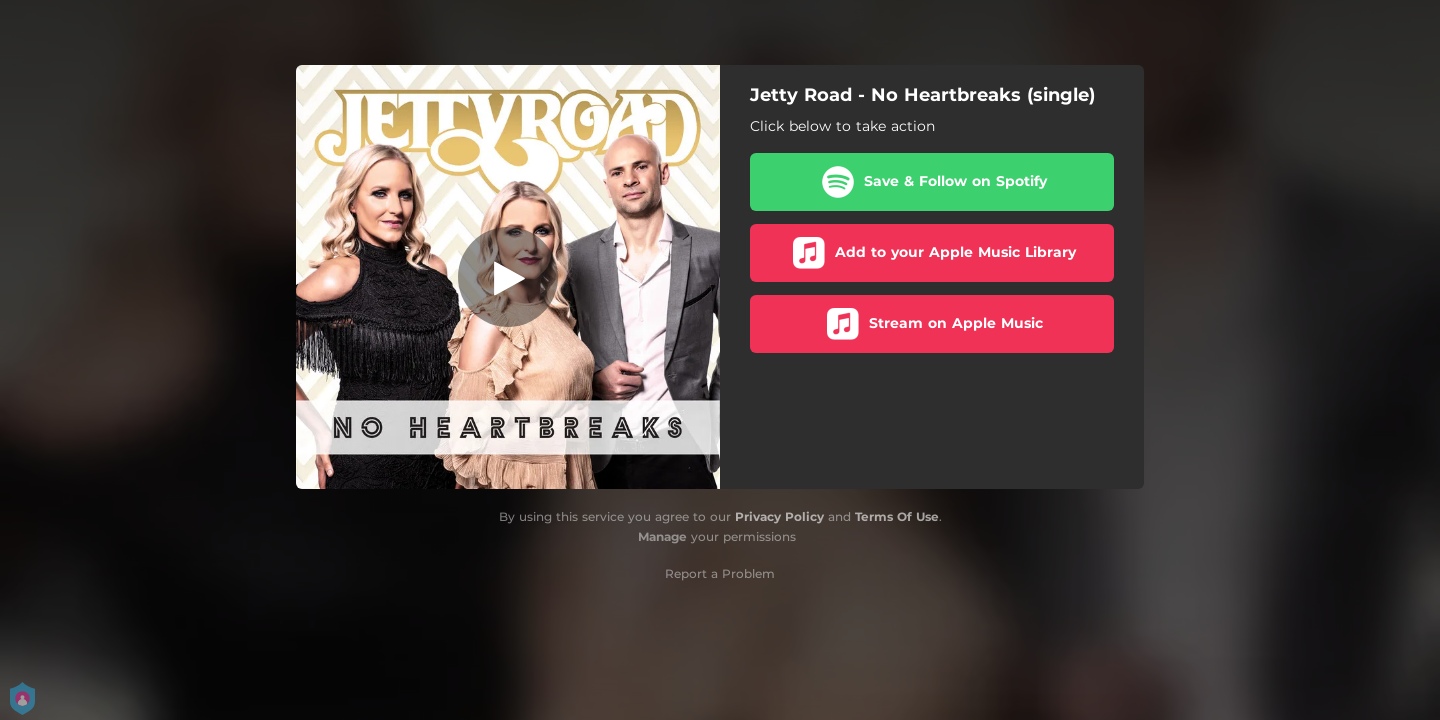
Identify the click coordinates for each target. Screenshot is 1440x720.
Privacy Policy (779, 516)
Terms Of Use (897, 516)
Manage (662, 536)
